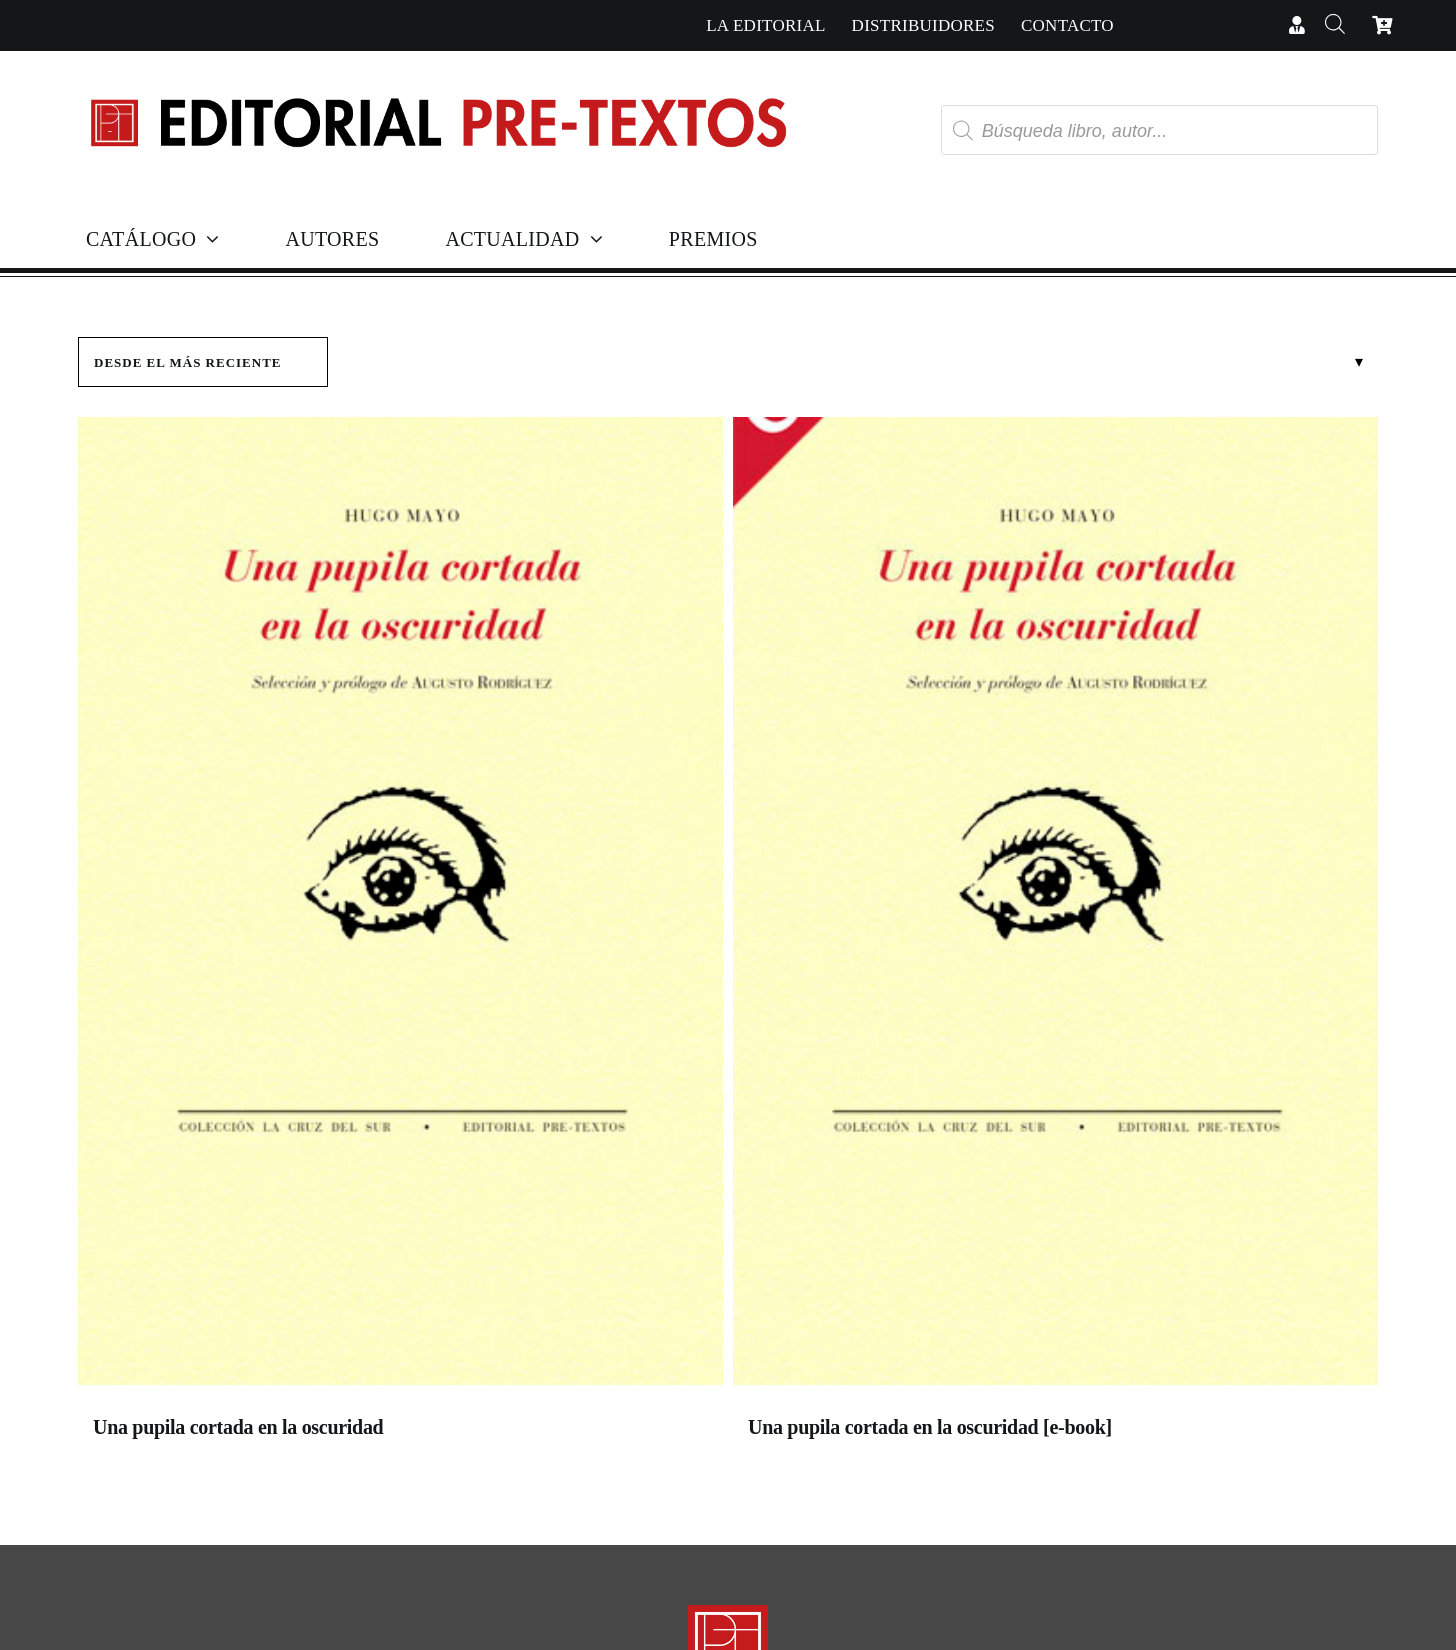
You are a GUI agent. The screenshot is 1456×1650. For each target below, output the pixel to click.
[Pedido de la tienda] (203, 362)
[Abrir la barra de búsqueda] (1334, 25)
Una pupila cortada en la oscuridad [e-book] (930, 1427)
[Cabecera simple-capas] (437, 78)
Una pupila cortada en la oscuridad (238, 1427)
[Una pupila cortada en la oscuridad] (400, 906)
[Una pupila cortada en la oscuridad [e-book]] (1055, 906)
